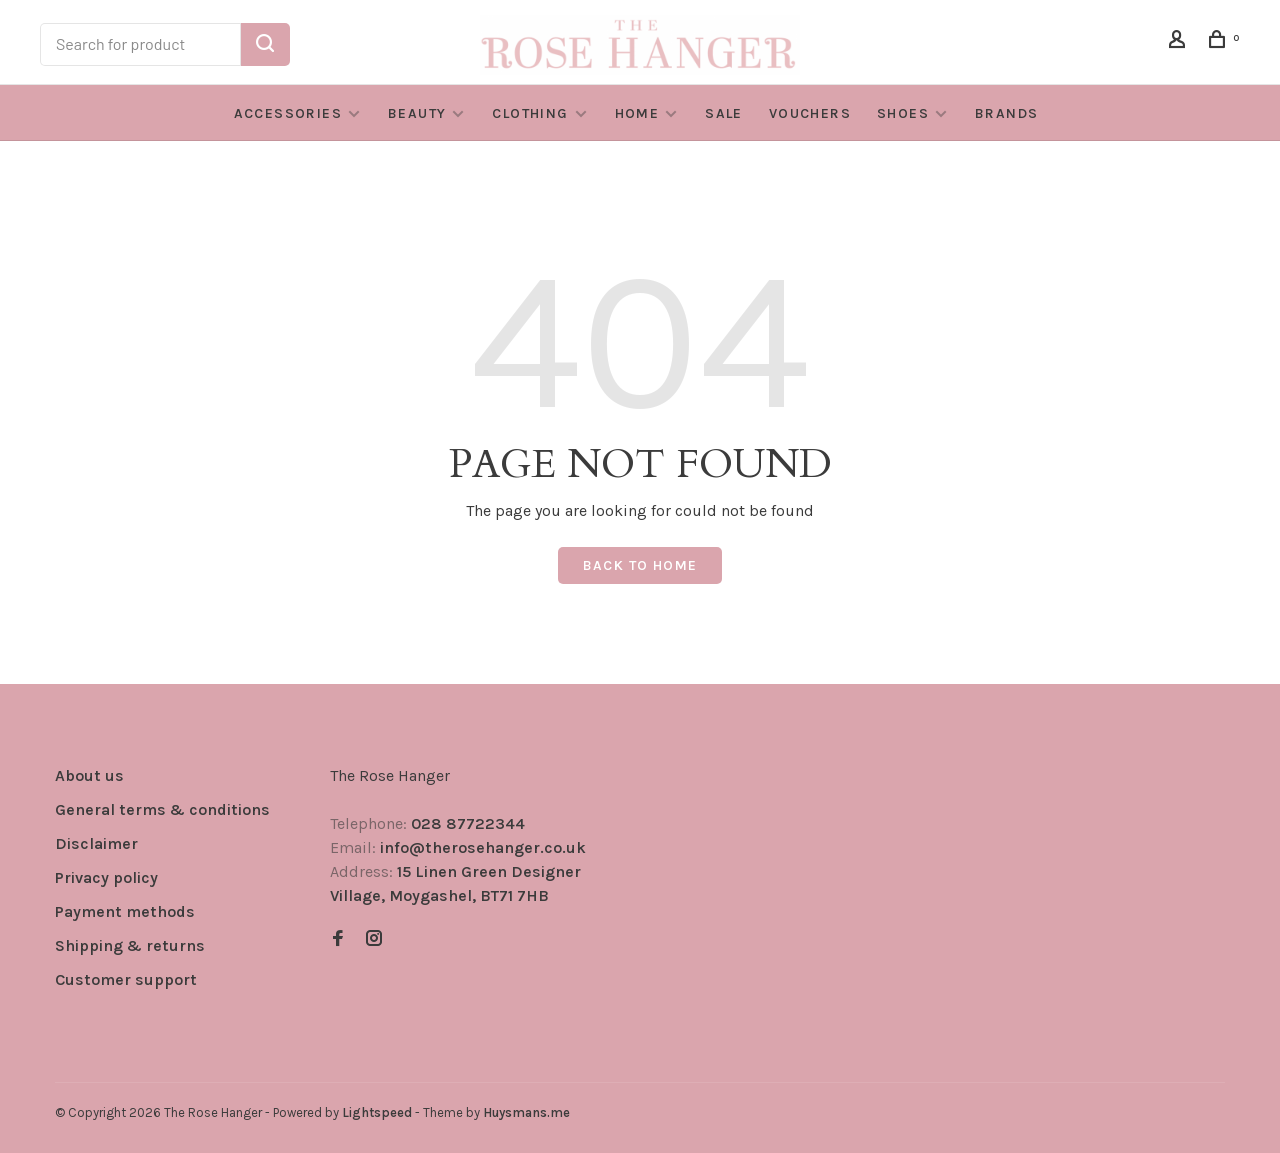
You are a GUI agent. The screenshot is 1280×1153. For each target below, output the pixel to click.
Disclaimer (96, 843)
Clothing (530, 113)
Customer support (126, 979)
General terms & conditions (162, 809)
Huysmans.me (526, 1112)
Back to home (640, 565)
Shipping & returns (130, 945)
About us (89, 775)
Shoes (903, 113)
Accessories (288, 113)
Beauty (417, 113)
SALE (724, 113)
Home (637, 113)
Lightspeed (377, 1112)
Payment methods (125, 911)
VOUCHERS (810, 113)
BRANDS (1006, 113)
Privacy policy (106, 877)
